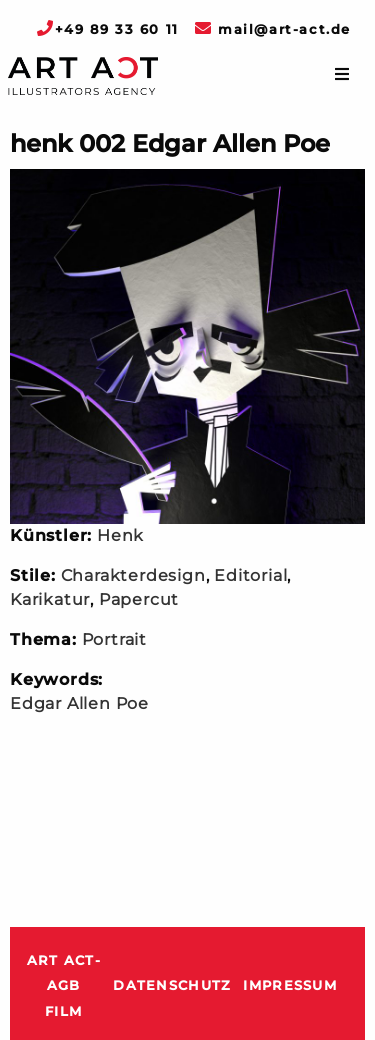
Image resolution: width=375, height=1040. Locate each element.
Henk (120, 535)
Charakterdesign (133, 575)
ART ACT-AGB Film (64, 986)
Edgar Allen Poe (79, 703)
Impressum (290, 985)
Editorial (250, 575)
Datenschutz (172, 985)
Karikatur (50, 599)
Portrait (114, 639)
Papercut (139, 599)
